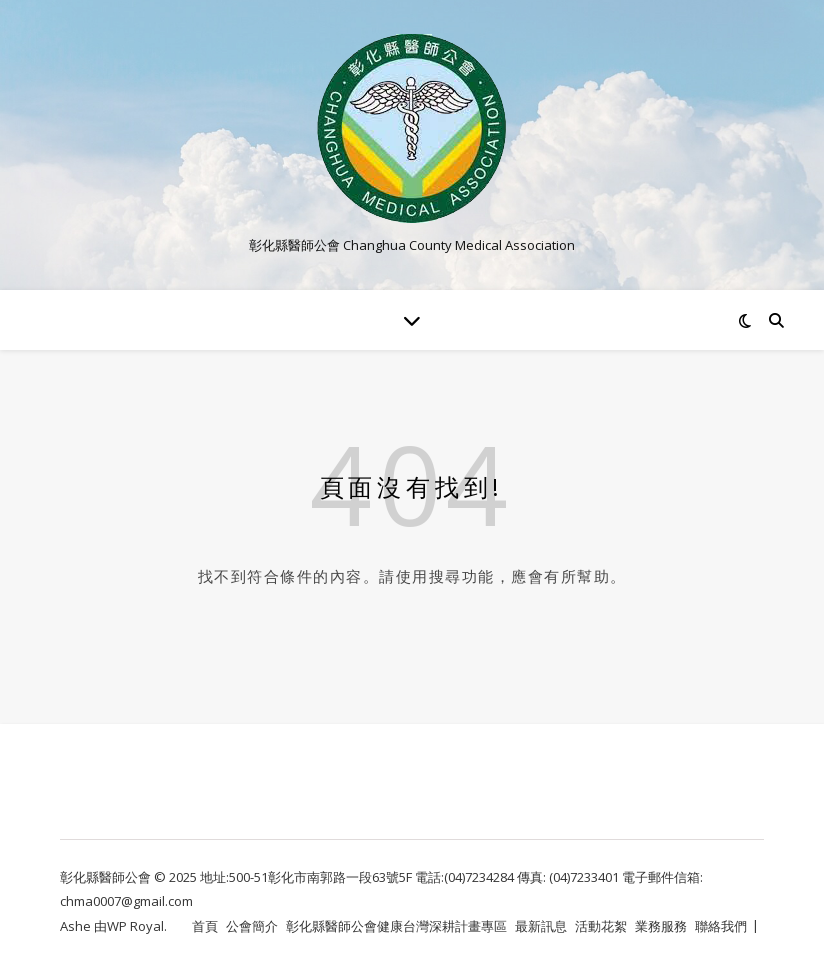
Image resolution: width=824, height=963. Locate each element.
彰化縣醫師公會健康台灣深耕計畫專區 (396, 926)
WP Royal (135, 926)
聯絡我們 (721, 926)
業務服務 (661, 926)
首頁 (205, 926)
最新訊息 (541, 926)
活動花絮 (601, 926)
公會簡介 (252, 926)
